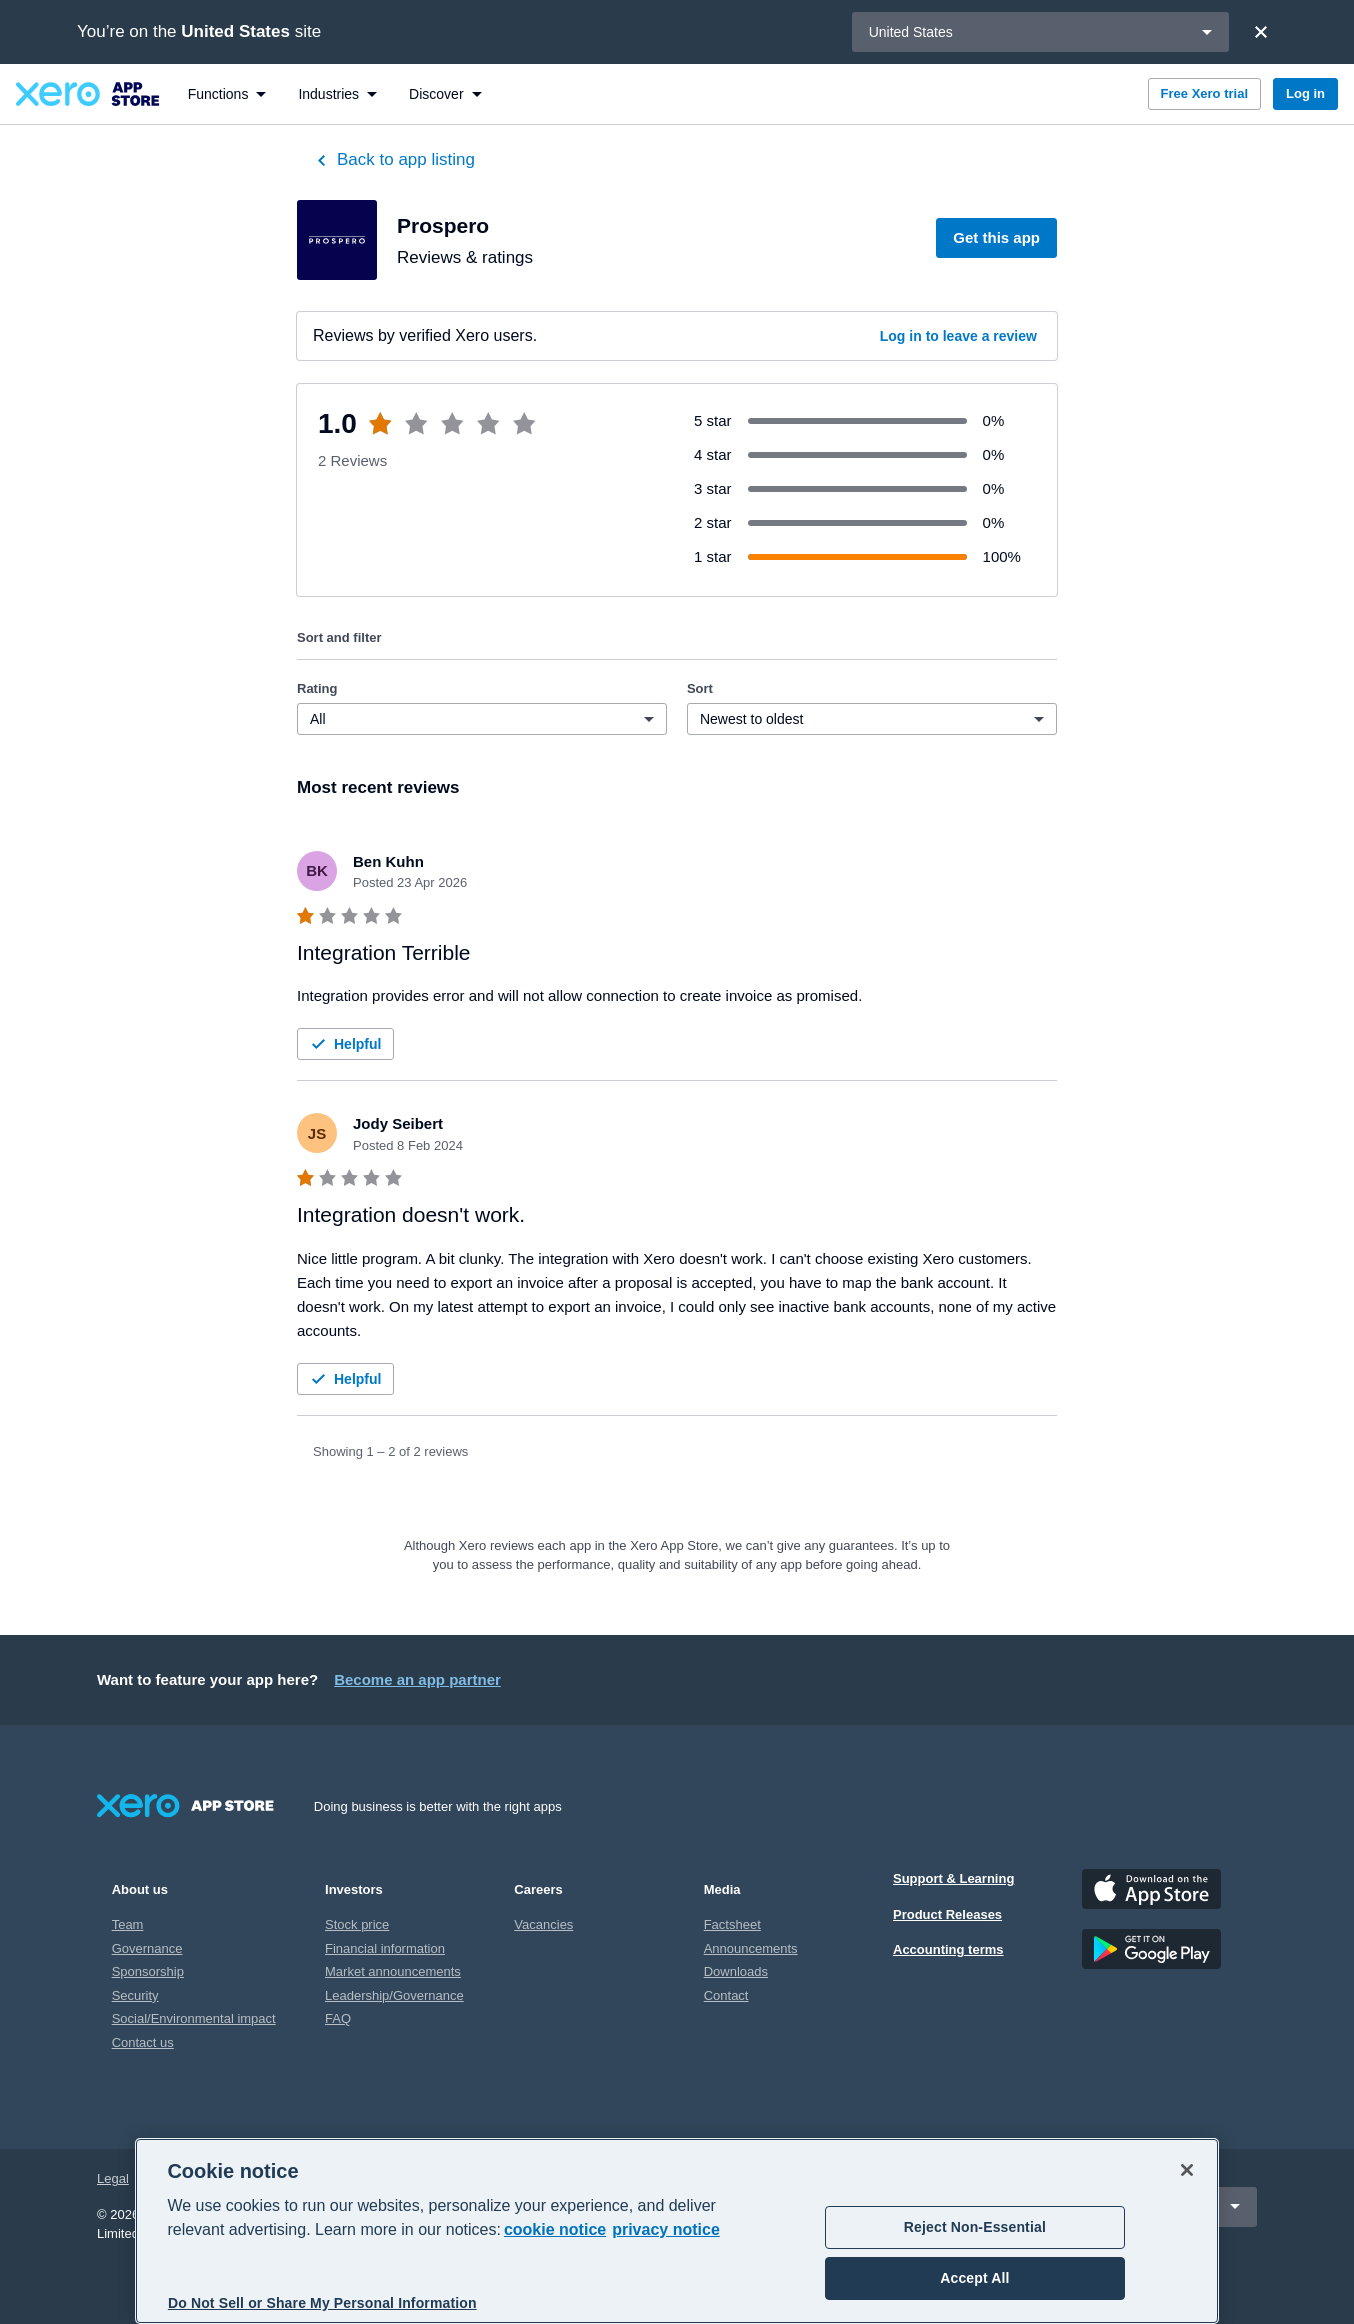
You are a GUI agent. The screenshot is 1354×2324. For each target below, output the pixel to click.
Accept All (974, 2278)
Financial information (385, 1948)
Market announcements (393, 1971)
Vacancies (543, 1924)
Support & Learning (953, 1878)
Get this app (996, 237)
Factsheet (732, 1924)
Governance (147, 1948)
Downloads (736, 1971)
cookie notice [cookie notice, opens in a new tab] (555, 2229)
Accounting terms (948, 1949)
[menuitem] (227, 94)
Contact (726, 1995)
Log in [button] (1305, 93)
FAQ (338, 2018)
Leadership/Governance (394, 1995)
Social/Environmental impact (194, 2018)
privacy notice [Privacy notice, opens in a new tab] (666, 2229)
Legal (113, 2178)
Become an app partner (417, 1679)
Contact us (143, 2042)
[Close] (1261, 32)
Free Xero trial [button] (1204, 93)
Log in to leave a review (958, 336)
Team (128, 1924)
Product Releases (947, 1914)
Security (135, 1995)
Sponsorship (148, 1971)
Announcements (751, 1948)
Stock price (357, 1924)
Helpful (343, 1044)
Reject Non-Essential (975, 2227)
